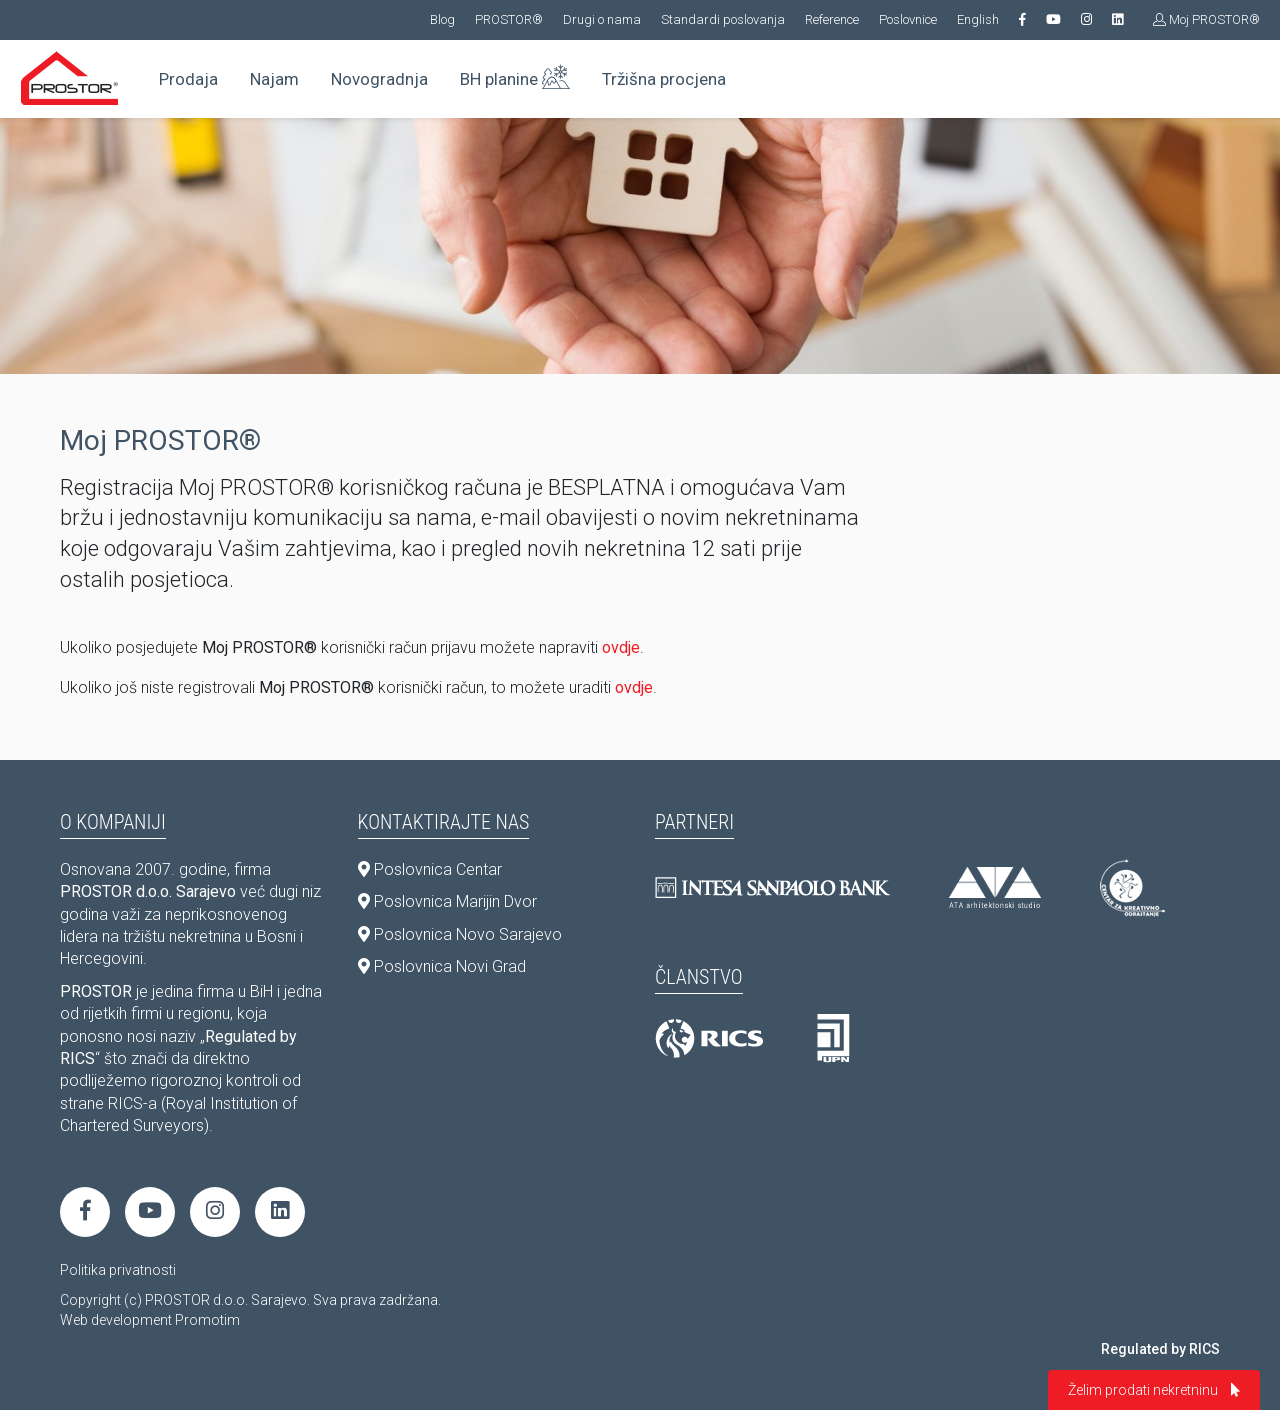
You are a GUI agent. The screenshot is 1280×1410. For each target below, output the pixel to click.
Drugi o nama (602, 19)
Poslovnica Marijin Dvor (447, 901)
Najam (274, 79)
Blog (442, 19)
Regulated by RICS (1160, 1349)
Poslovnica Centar (430, 869)
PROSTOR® (509, 19)
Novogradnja (379, 79)
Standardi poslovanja (723, 19)
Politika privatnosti (118, 1270)
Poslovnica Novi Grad (442, 966)
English (978, 19)
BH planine (515, 75)
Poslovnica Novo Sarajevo (460, 934)
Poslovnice (908, 19)
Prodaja (188, 79)
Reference (832, 19)
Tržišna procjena (664, 79)
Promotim (207, 1320)
